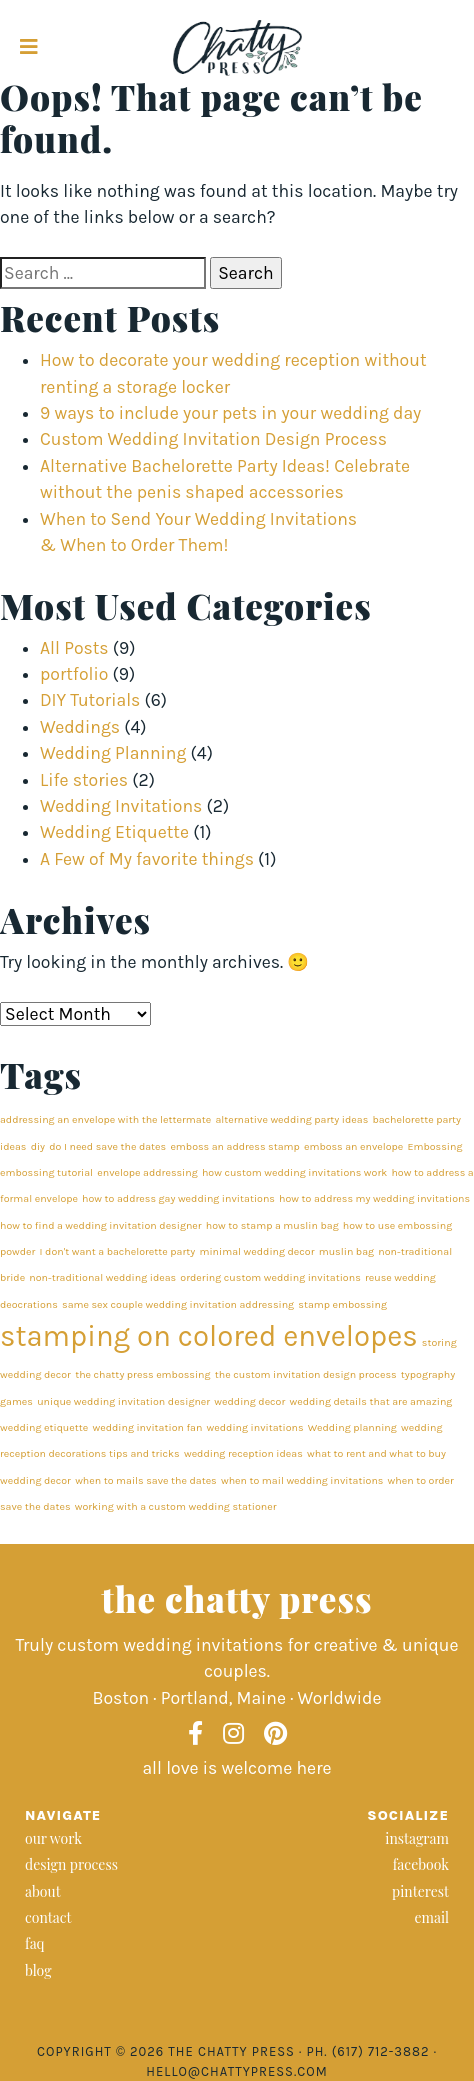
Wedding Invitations (121, 806)
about (43, 1891)
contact (48, 1917)
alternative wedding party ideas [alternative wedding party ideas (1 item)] (291, 1119)
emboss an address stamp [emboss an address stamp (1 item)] (234, 1146)
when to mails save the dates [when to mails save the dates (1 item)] (146, 1480)
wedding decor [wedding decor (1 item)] (249, 1401)
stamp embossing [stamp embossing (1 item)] (342, 1304)
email (431, 1917)
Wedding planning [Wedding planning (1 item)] (352, 1427)
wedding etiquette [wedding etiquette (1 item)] (44, 1427)
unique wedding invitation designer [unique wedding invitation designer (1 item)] (123, 1401)
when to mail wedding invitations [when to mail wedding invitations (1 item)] (302, 1480)
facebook (421, 1864)
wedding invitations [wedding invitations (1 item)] (255, 1427)
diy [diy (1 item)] (38, 1146)
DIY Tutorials (90, 700)
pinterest (420, 1891)
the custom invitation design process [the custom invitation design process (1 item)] (306, 1374)
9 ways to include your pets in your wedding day (230, 413)
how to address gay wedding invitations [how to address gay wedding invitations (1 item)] (178, 1198)
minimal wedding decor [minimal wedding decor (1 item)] (256, 1251)
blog (38, 1970)
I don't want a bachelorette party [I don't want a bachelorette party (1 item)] (118, 1251)
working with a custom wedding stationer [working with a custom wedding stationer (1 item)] (176, 1506)
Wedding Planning (113, 753)
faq (35, 1943)
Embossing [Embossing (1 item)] (435, 1146)
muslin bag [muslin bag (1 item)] (346, 1251)
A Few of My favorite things (147, 859)
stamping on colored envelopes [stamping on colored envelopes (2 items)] (209, 1336)
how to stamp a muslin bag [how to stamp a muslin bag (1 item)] (272, 1225)
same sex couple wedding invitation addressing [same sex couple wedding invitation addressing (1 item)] (178, 1304)
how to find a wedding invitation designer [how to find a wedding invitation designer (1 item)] (101, 1225)
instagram (417, 1838)
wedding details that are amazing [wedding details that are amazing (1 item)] (370, 1401)
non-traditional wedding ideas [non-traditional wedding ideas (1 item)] (102, 1277)
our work (53, 1838)
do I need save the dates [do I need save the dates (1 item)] (107, 1146)
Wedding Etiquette (114, 832)
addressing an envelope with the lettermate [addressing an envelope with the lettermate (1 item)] (105, 1119)
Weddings (80, 727)
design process (71, 1864)
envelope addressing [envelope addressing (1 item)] (147, 1172)
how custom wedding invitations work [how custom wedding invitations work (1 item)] (294, 1172)
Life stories (84, 780)
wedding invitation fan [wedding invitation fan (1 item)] (147, 1427)
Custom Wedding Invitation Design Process (213, 439)
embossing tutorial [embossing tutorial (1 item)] (46, 1172)
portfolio (74, 674)
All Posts (74, 648)
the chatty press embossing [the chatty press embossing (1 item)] (142, 1374)
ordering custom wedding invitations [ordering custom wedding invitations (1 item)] (270, 1277)
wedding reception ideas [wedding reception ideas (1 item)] (243, 1453)
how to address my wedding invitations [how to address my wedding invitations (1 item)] (374, 1198)
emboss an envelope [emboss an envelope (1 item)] (353, 1146)
